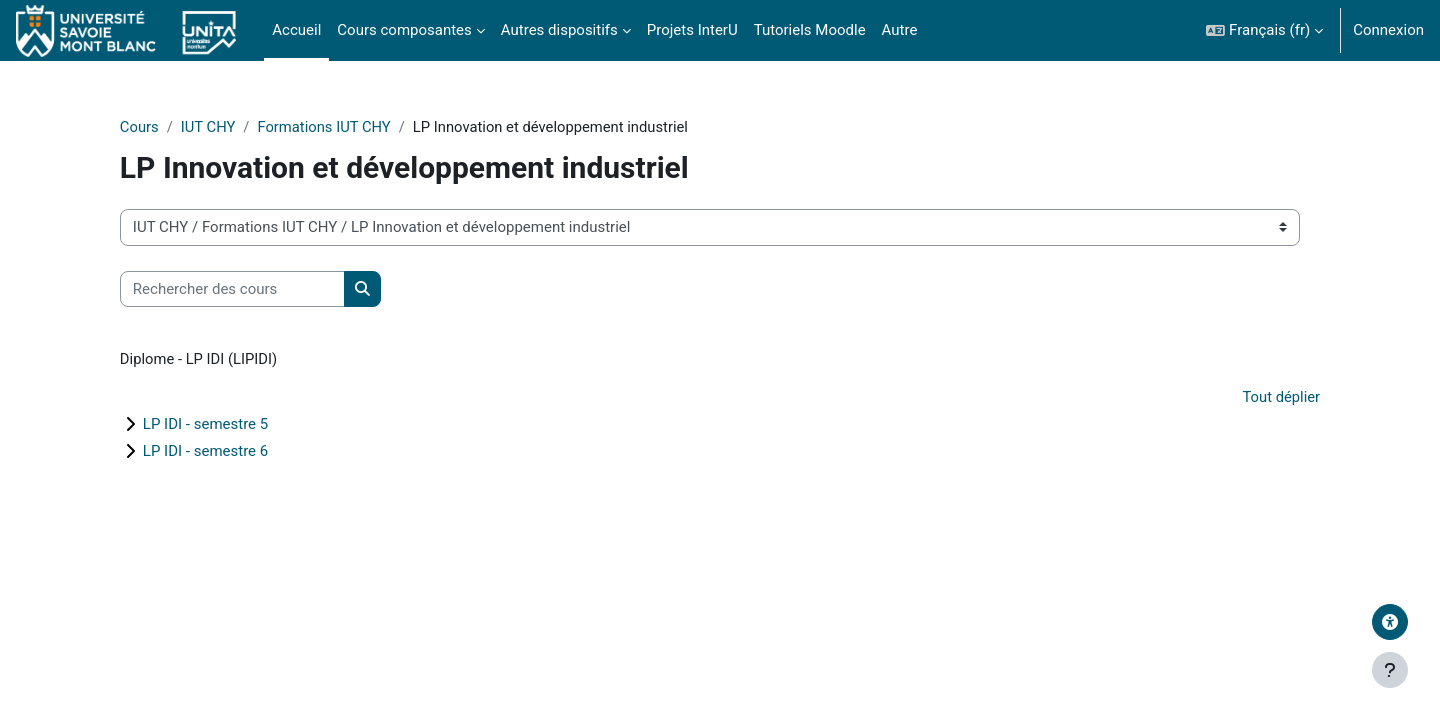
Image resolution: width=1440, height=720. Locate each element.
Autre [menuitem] (900, 30)
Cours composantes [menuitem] (404, 30)
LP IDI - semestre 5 (223, 426)
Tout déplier (1262, 398)
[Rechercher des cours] (250, 289)
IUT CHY (227, 127)
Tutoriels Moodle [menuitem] (810, 30)
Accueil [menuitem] (296, 30)
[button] (1264, 30)
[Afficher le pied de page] (1390, 670)
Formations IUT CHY (344, 127)
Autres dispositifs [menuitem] (559, 30)
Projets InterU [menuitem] (692, 30)
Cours (157, 127)
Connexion (1388, 30)
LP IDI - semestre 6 (223, 453)
